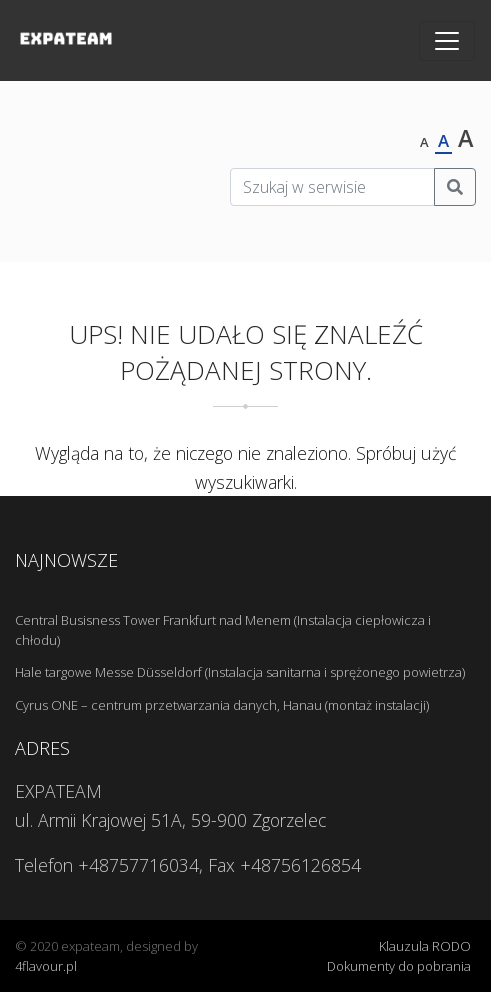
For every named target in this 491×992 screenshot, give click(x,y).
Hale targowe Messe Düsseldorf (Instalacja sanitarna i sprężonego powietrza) (240, 672)
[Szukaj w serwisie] (332, 187)
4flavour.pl (46, 966)
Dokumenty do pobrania (399, 966)
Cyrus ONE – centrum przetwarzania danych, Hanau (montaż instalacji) (222, 705)
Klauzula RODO (425, 946)
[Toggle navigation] (447, 41)
